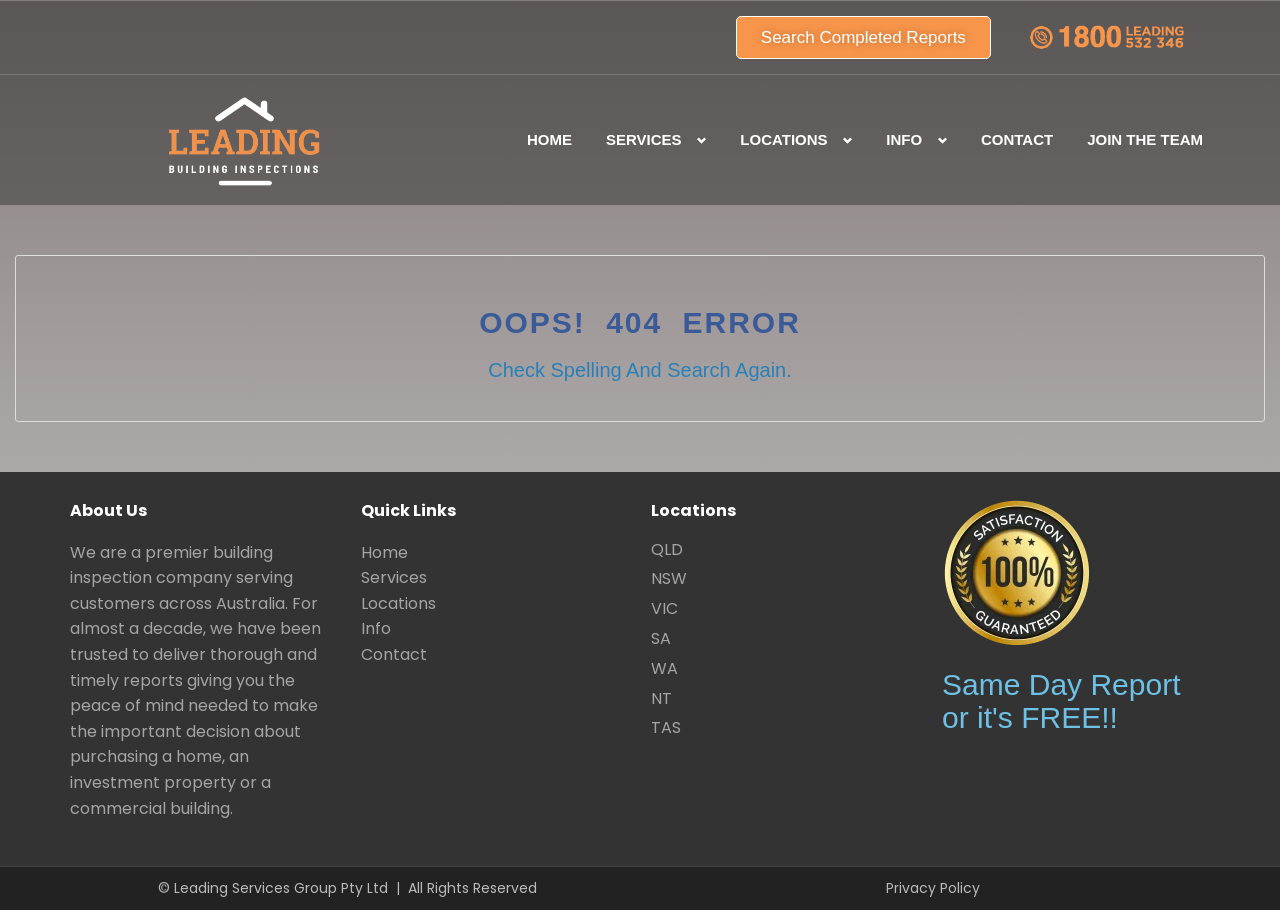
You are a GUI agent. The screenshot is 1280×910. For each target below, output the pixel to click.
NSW (669, 578)
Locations (398, 603)
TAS (666, 727)
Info (376, 628)
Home (549, 139)
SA (661, 638)
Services (394, 577)
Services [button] (644, 139)
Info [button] (904, 139)
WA (664, 668)
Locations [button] (783, 139)
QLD (667, 549)
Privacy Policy (933, 888)
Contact (1017, 139)
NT (661, 698)
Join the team (1145, 139)
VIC (664, 608)
